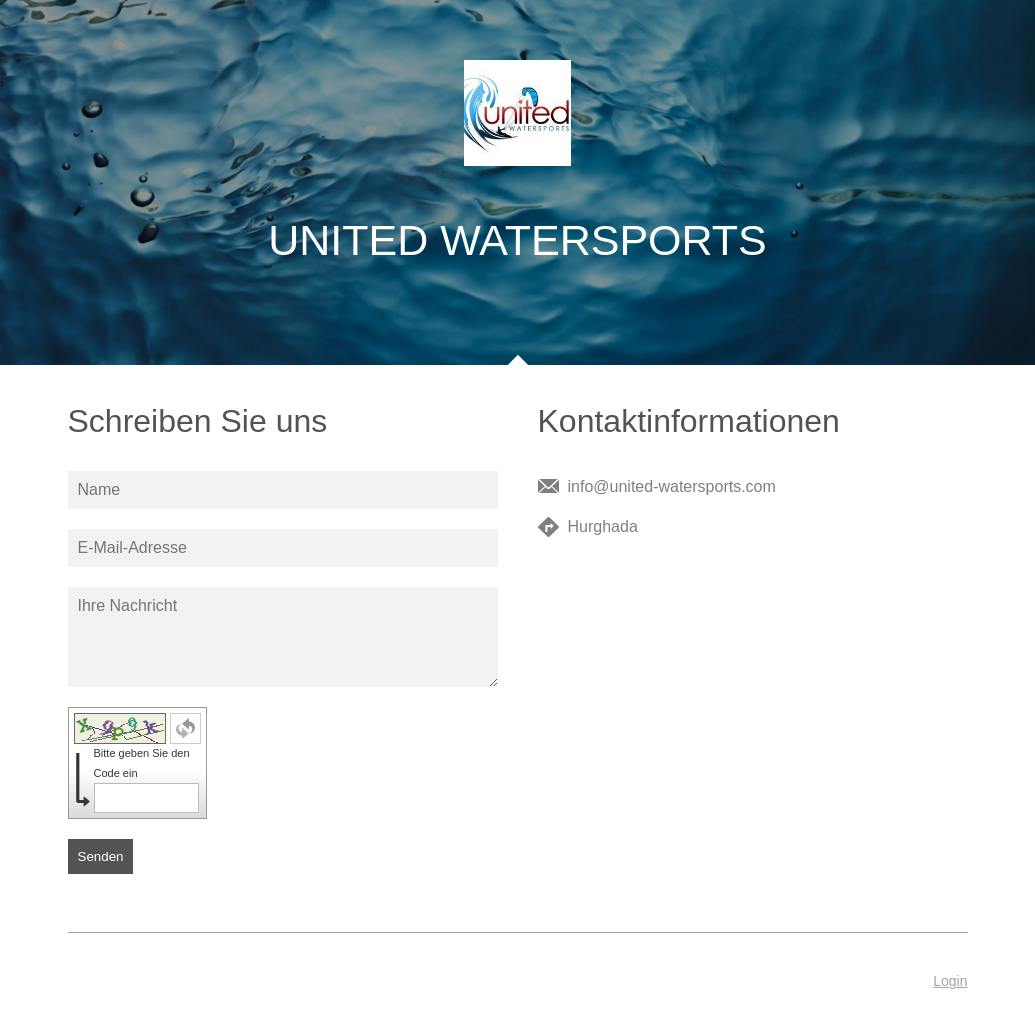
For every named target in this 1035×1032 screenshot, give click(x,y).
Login (950, 981)
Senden (101, 856)
